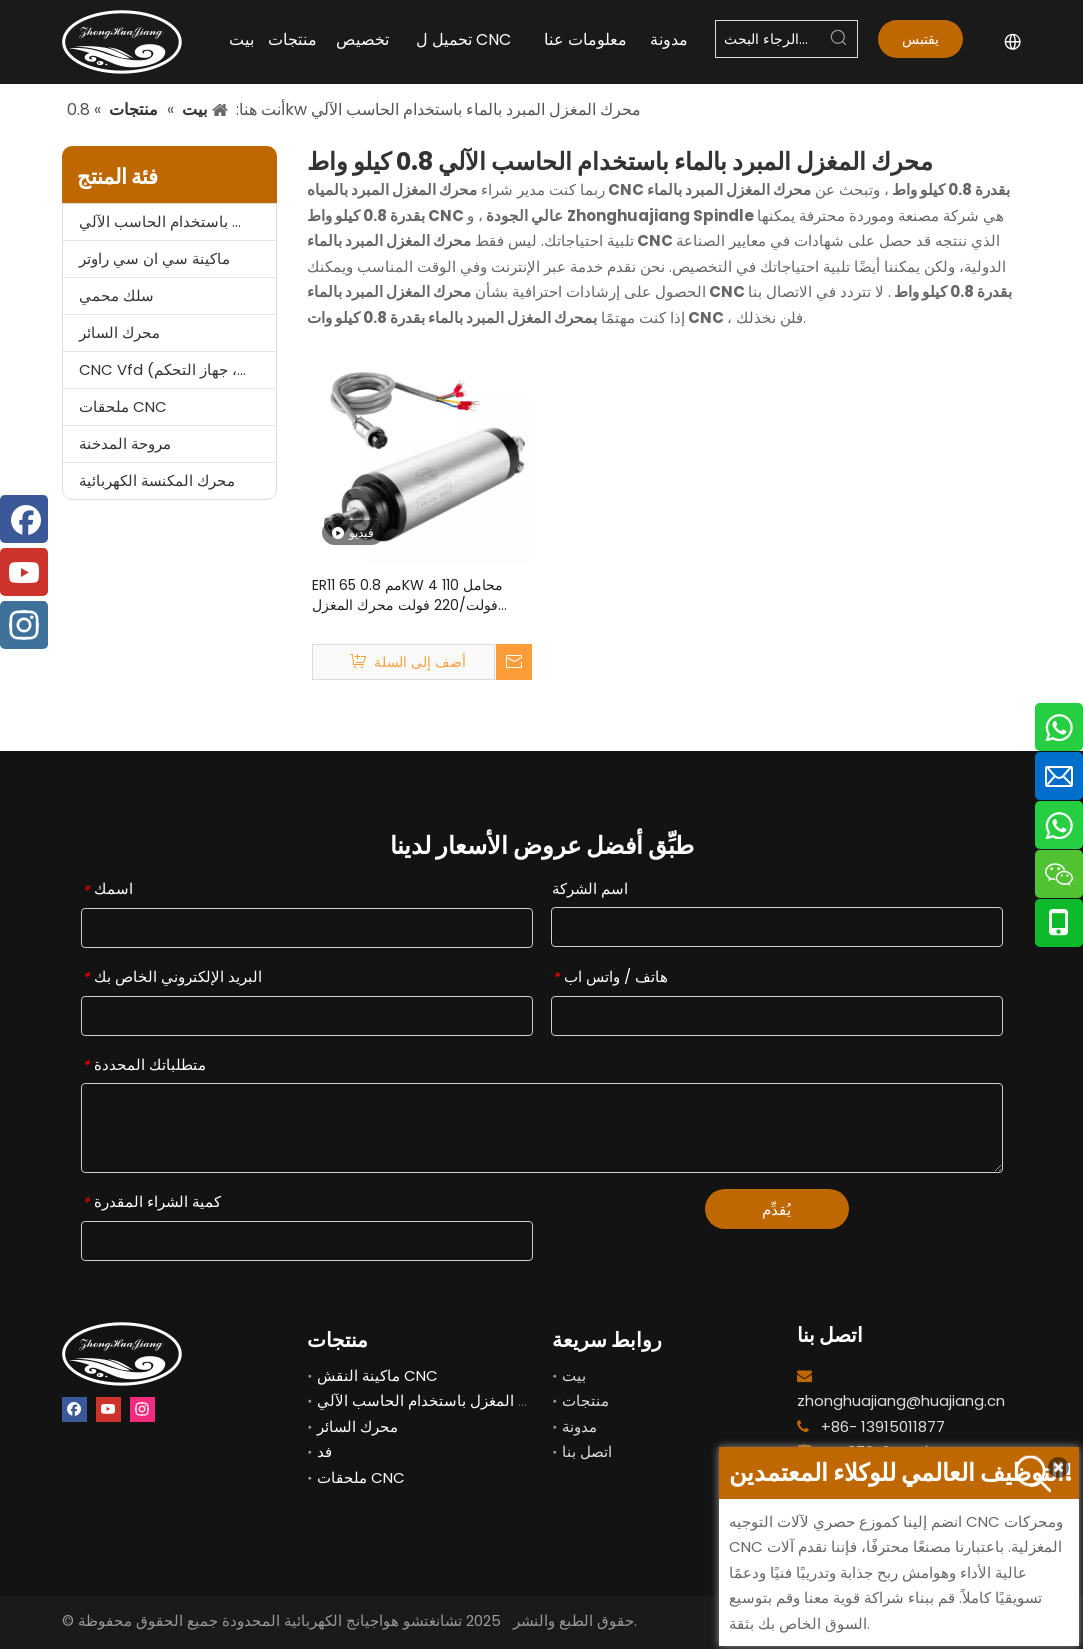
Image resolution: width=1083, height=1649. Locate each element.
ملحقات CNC (123, 406)
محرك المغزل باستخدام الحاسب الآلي (177, 221)
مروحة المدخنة (125, 443)
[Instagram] (142, 1409)
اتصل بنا (587, 1451)
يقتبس (920, 43)
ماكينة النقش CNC (377, 1375)
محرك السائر (119, 332)
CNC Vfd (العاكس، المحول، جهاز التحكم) (177, 369)
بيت (574, 1375)
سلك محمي (116, 295)
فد (324, 1451)
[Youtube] (108, 1409)
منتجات (585, 1400)
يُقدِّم (776, 1209)
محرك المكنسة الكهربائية (157, 480)
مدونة (579, 1426)
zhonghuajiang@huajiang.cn (901, 1400)
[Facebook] (74, 1409)
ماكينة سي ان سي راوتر (154, 258)
